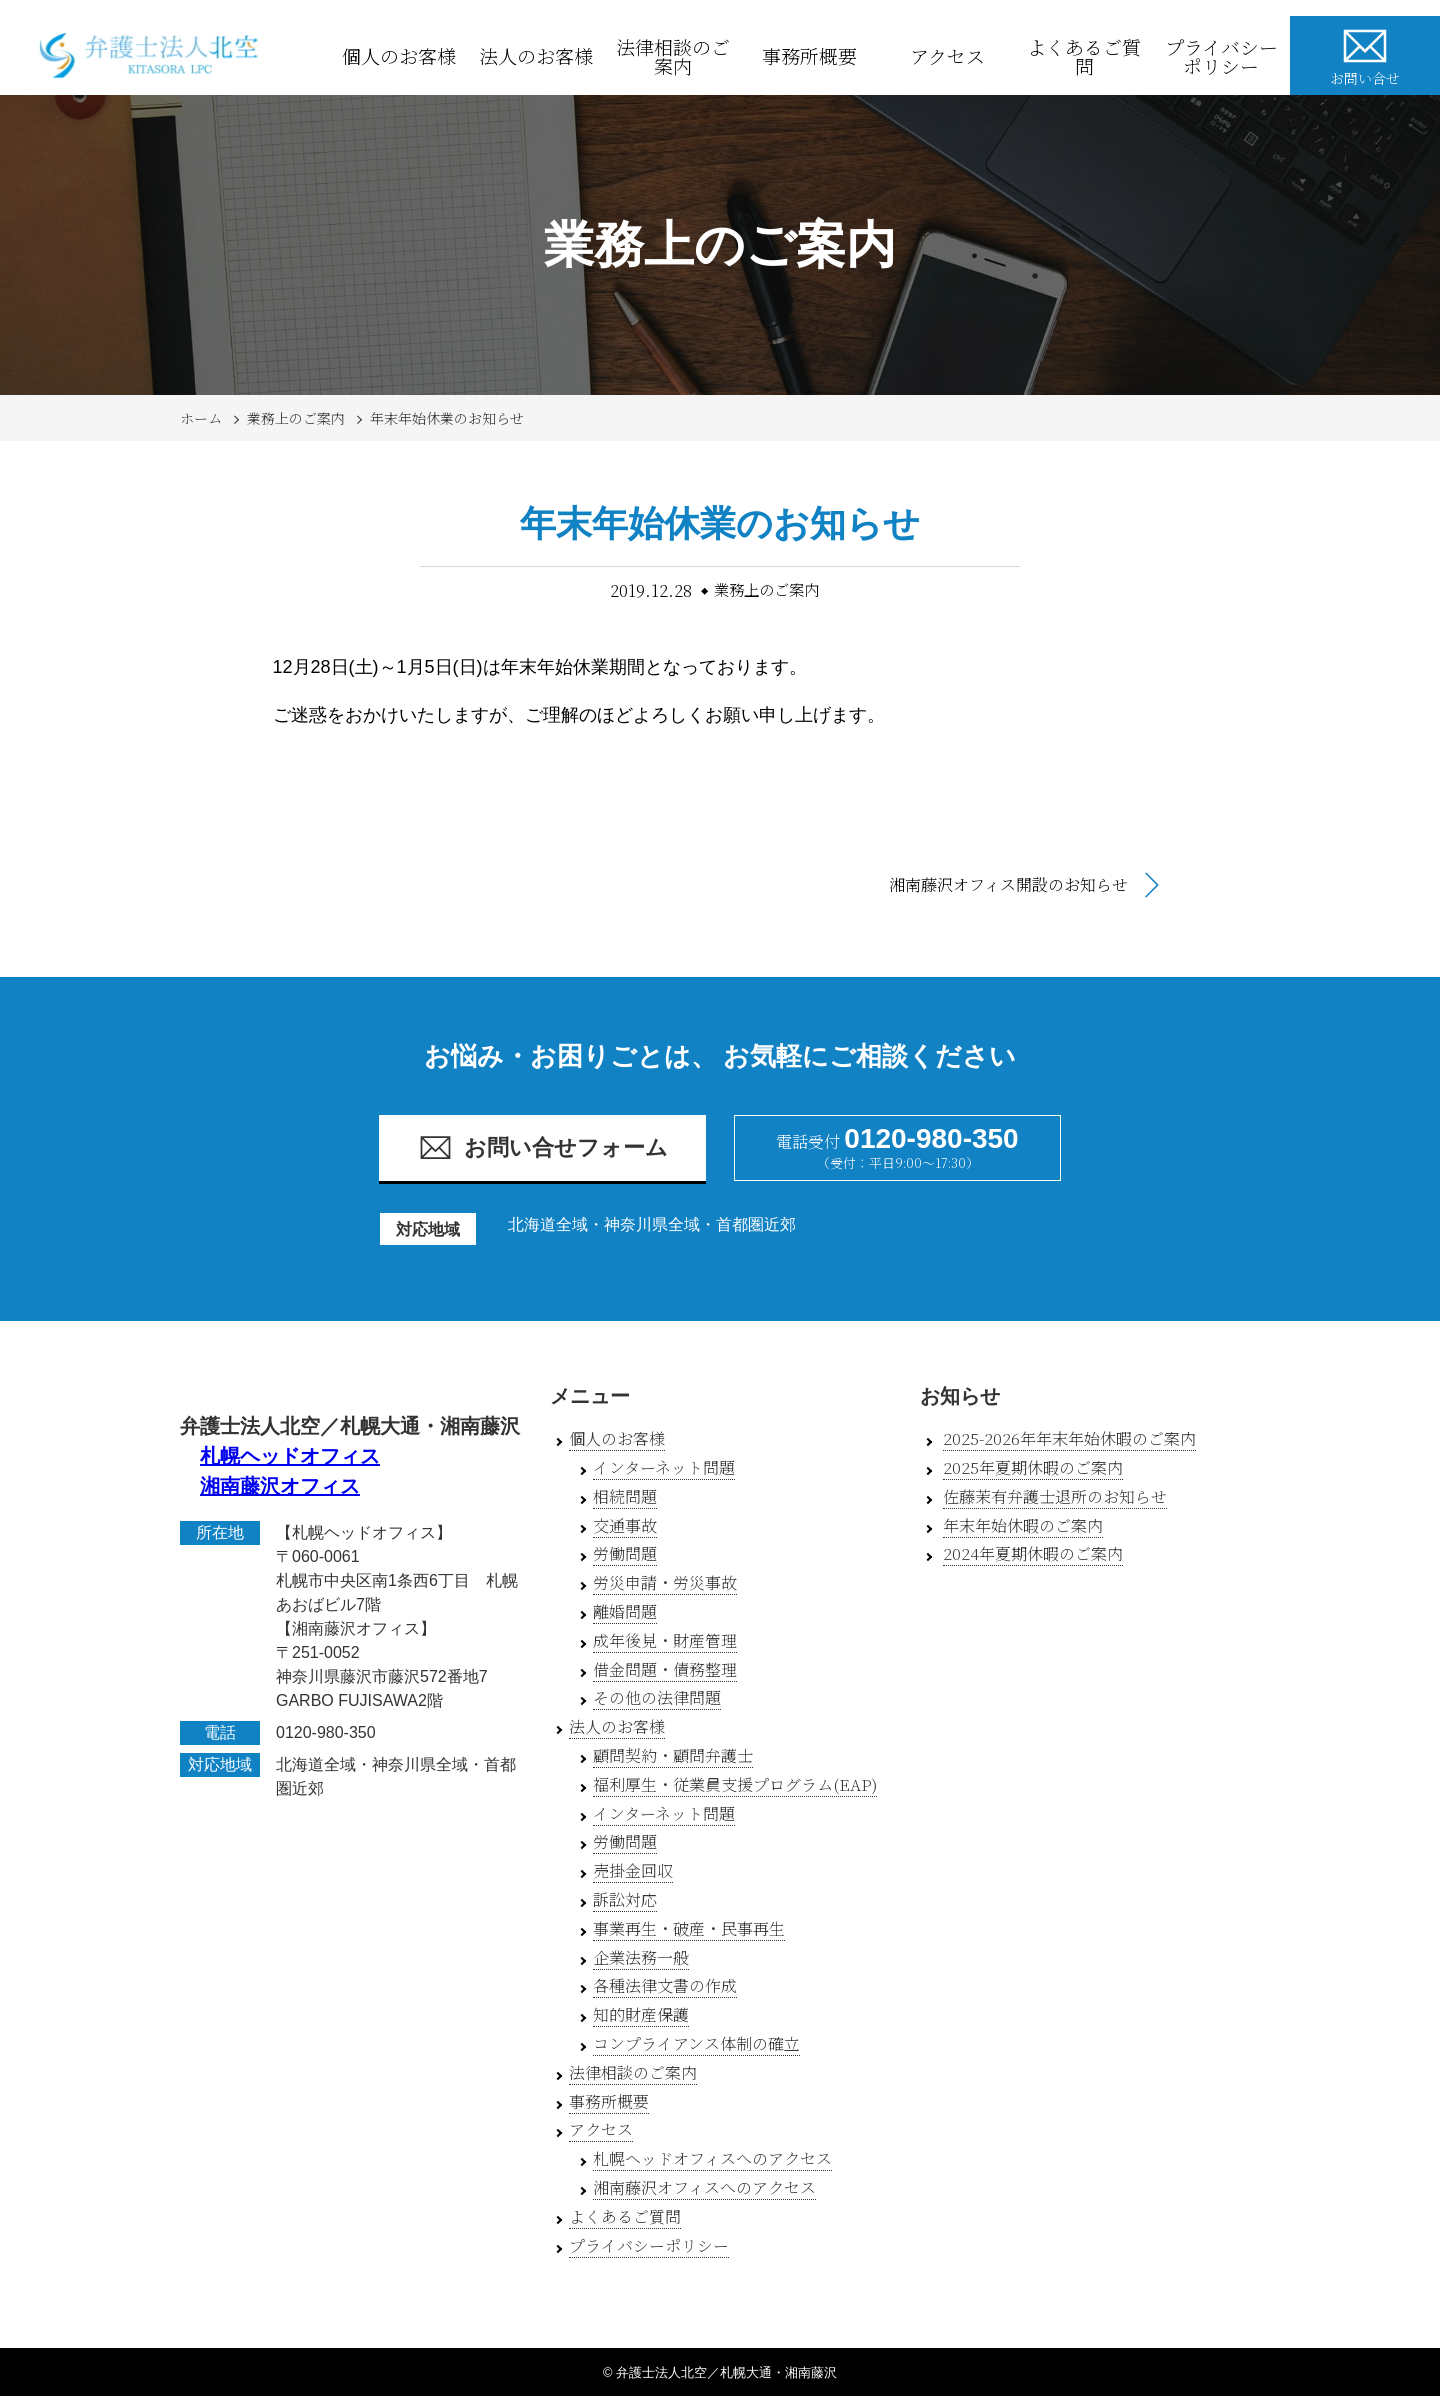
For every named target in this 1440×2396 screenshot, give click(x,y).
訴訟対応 (625, 1899)
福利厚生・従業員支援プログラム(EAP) (735, 1784)
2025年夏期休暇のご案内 (1033, 1467)
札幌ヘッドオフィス (290, 1456)
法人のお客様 (536, 55)
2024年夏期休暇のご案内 (1033, 1553)
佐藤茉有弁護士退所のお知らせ (1055, 1496)
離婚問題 (625, 1611)
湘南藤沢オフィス (280, 1486)
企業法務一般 (641, 1957)
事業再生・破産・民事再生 (689, 1928)
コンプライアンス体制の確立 (696, 2043)
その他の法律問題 (657, 1697)
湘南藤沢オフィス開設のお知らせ (1008, 884)
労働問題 (625, 1553)
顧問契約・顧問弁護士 (673, 1755)
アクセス (947, 55)
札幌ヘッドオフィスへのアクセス (712, 2158)
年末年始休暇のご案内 (1023, 1525)
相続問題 (625, 1496)
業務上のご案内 (296, 418)
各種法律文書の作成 (665, 1985)
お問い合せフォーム (543, 1147)
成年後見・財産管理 (665, 1640)
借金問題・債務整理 (665, 1669)
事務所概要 (809, 55)
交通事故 (625, 1525)
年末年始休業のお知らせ (447, 418)
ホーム (201, 418)
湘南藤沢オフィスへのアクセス (704, 2187)
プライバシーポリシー (1221, 56)
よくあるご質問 (1084, 56)
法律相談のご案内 (673, 56)
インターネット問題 (664, 1467)
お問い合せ (1365, 54)
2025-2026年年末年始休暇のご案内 (1069, 1438)
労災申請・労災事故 (665, 1582)
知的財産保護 (641, 2014)
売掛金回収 (633, 1870)
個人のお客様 (399, 55)
